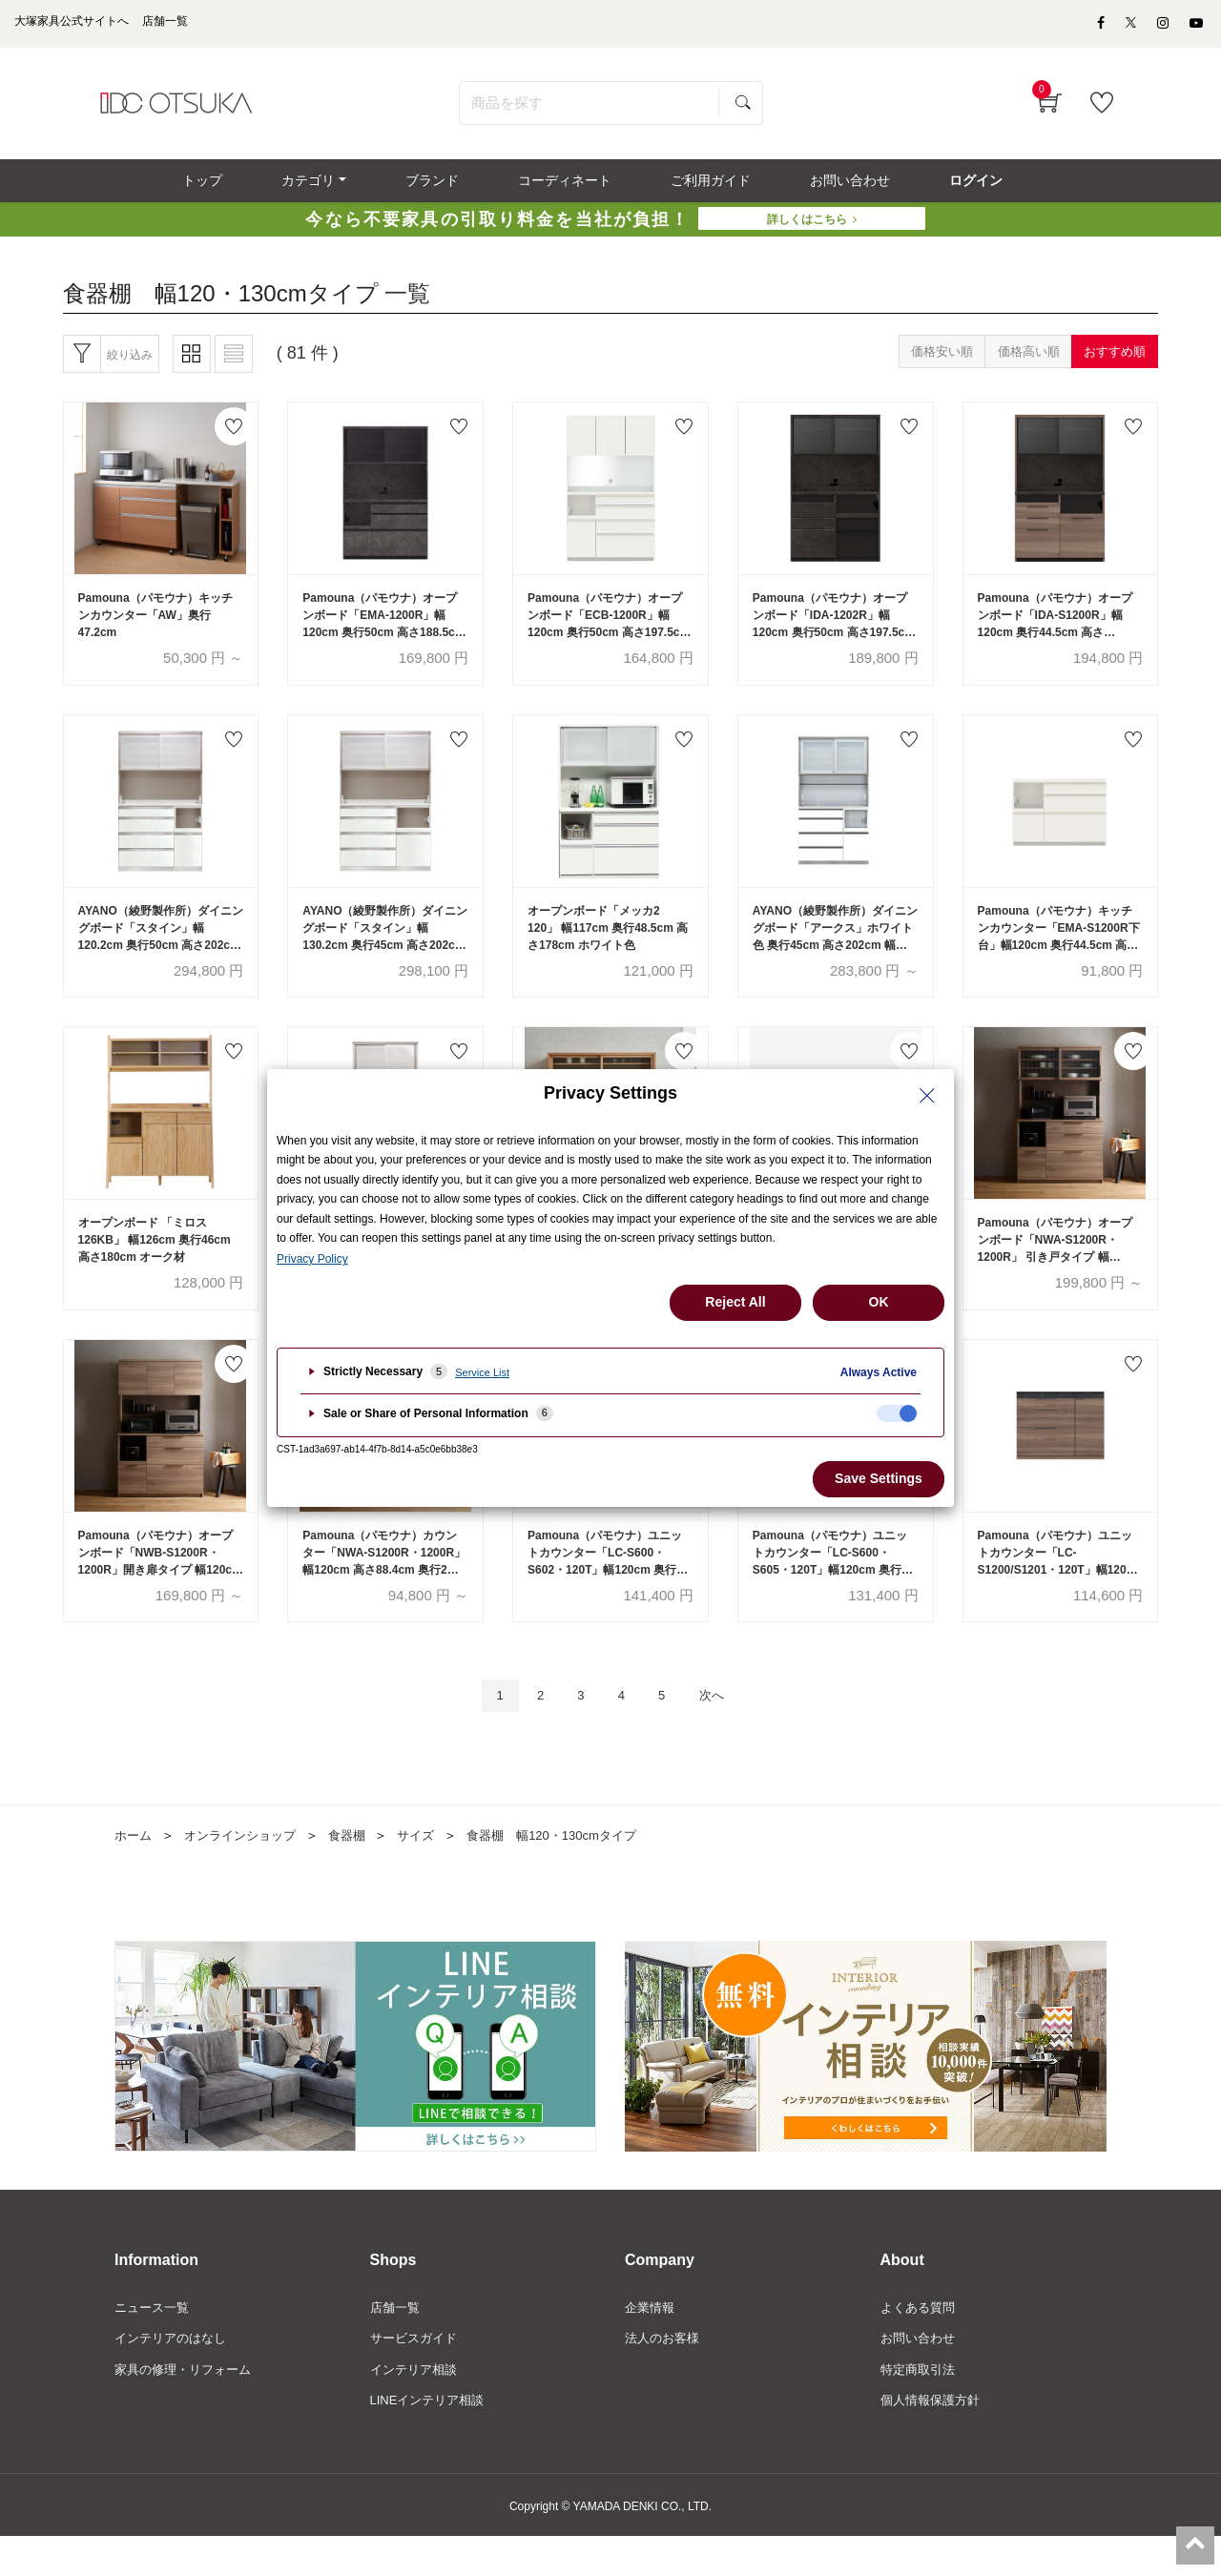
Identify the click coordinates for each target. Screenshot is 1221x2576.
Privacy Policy (312, 1259)
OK (879, 1301)
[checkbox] (897, 1413)
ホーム (134, 1868)
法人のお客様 (665, 2373)
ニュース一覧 (154, 2341)
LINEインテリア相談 (431, 2438)
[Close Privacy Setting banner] (927, 1096)
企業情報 (651, 2341)
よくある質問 (920, 2341)
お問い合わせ (920, 2373)
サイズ (431, 1868)
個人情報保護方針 (933, 2438)
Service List (482, 1372)
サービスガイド (417, 2373)
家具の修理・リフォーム (187, 2406)
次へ (723, 1728)
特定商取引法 (920, 2406)
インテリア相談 (417, 2406)
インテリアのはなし (174, 2373)
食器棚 (360, 1868)
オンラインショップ (247, 1868)
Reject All (735, 1301)
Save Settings (878, 1478)
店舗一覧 (397, 2341)
